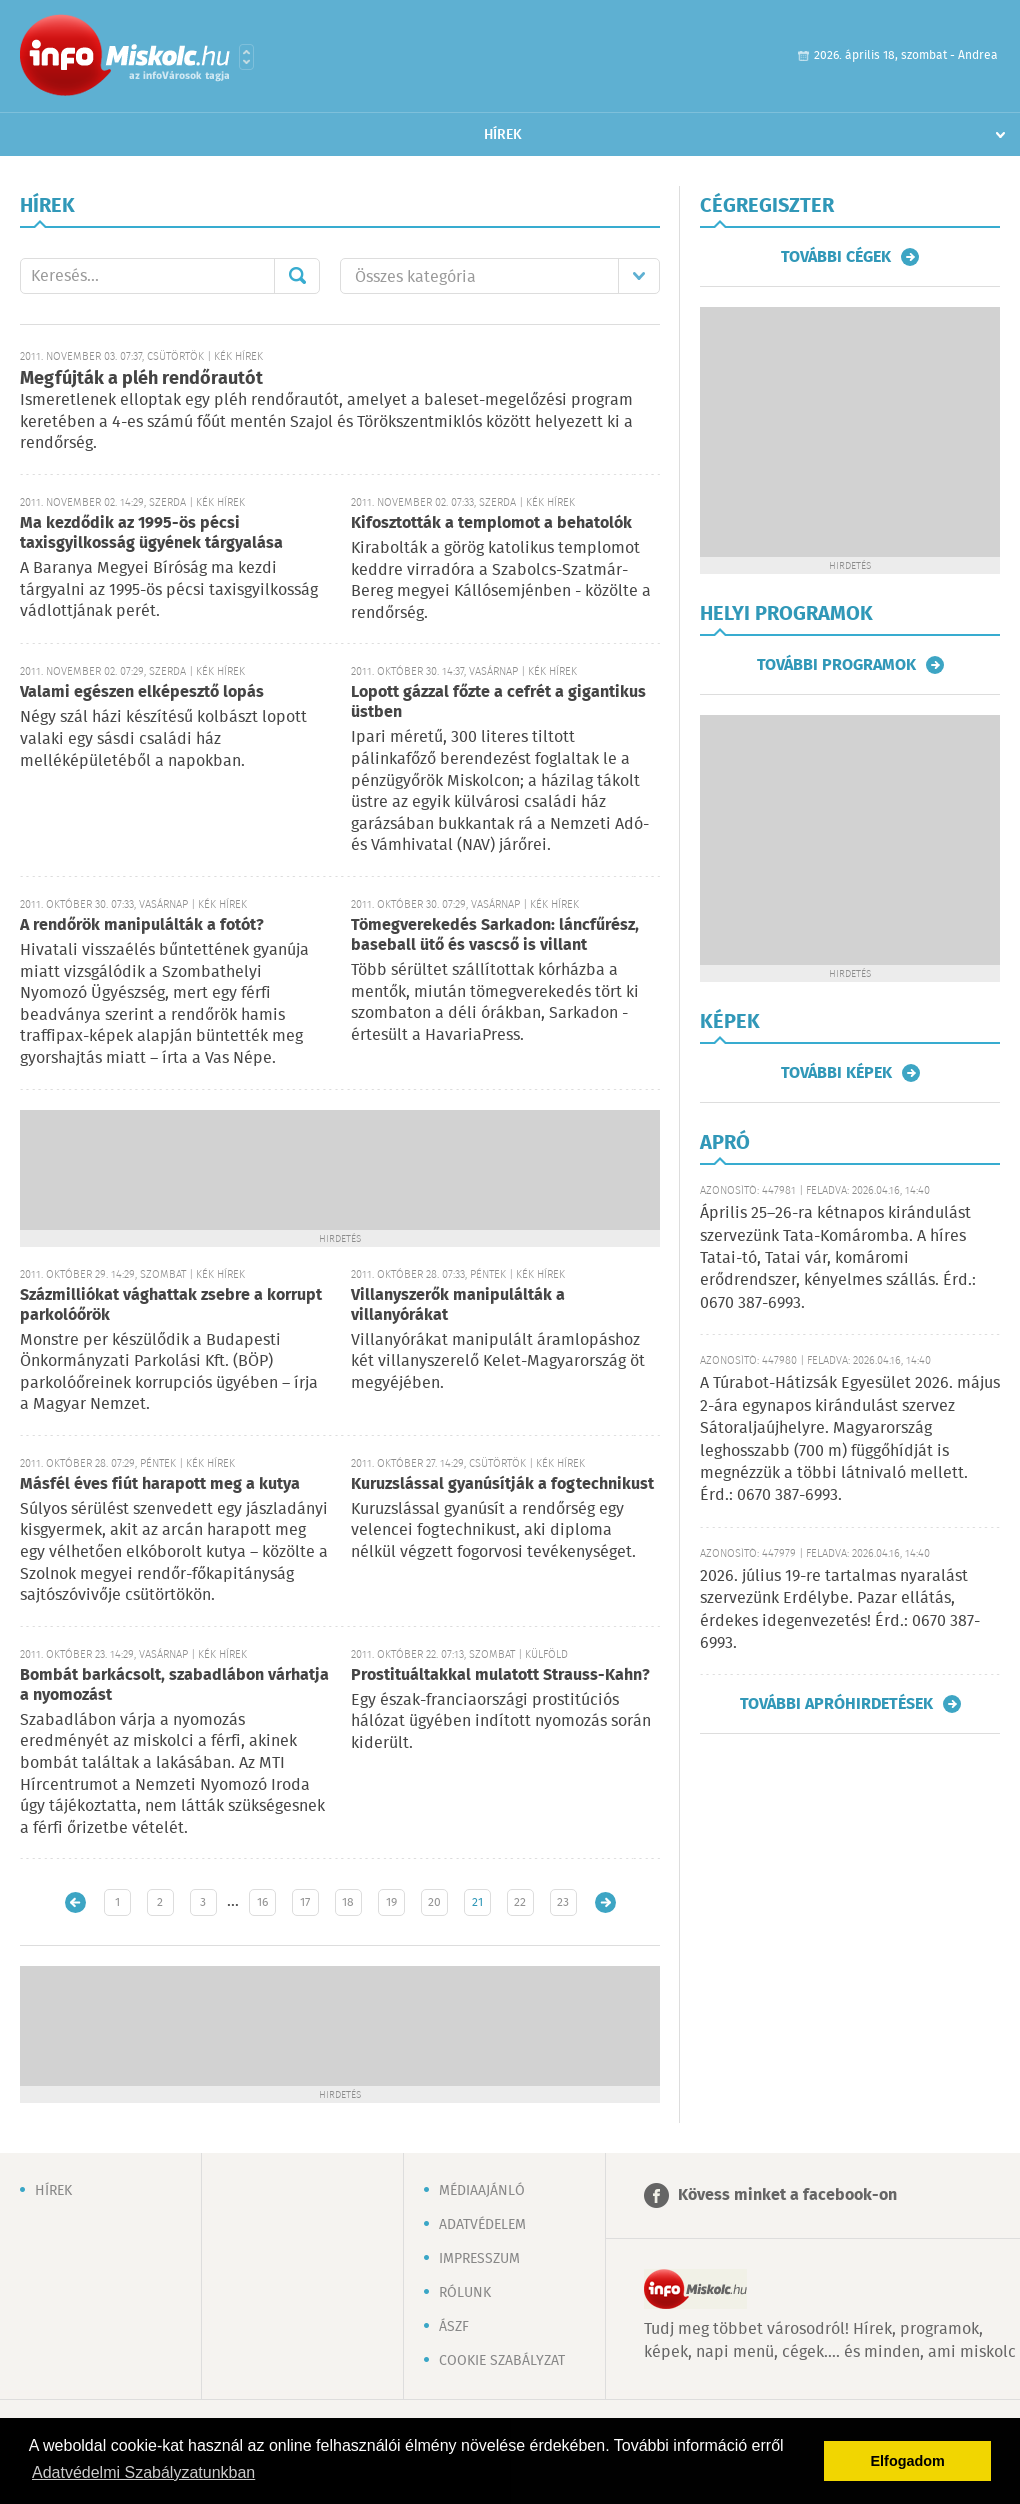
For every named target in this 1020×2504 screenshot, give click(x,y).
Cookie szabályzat (502, 2361)
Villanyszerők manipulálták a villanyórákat (458, 1305)
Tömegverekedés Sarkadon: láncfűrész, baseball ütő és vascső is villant (495, 935)
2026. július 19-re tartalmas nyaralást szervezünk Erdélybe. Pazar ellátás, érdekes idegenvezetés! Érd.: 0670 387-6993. (840, 1610)
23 (563, 1902)
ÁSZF (454, 2327)
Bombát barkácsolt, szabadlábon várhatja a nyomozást (174, 1685)
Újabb (75, 1902)
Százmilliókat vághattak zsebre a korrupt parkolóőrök (171, 1305)
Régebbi (605, 1902)
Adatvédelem (482, 2225)
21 (477, 1902)
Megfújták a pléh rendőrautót (141, 379)
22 (520, 1902)
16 (262, 1902)
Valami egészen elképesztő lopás (142, 692)
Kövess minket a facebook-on (787, 2195)
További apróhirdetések (836, 1704)
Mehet (297, 276)
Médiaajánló (482, 2191)
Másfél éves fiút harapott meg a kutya (160, 1484)
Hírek (503, 135)
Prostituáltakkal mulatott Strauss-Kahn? (500, 1675)
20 (434, 1902)
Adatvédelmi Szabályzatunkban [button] (143, 2472)
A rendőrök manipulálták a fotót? (142, 925)
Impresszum (479, 2259)
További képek (836, 1073)
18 (348, 1902)
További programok (836, 665)
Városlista (246, 57)
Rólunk (465, 2293)
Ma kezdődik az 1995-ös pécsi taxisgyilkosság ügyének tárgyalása (151, 533)
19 (391, 1902)
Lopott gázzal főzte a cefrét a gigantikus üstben (498, 702)
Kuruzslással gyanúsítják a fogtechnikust (502, 1484)
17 (305, 1902)
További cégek (836, 257)
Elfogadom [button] (908, 2461)
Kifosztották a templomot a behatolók (491, 523)
